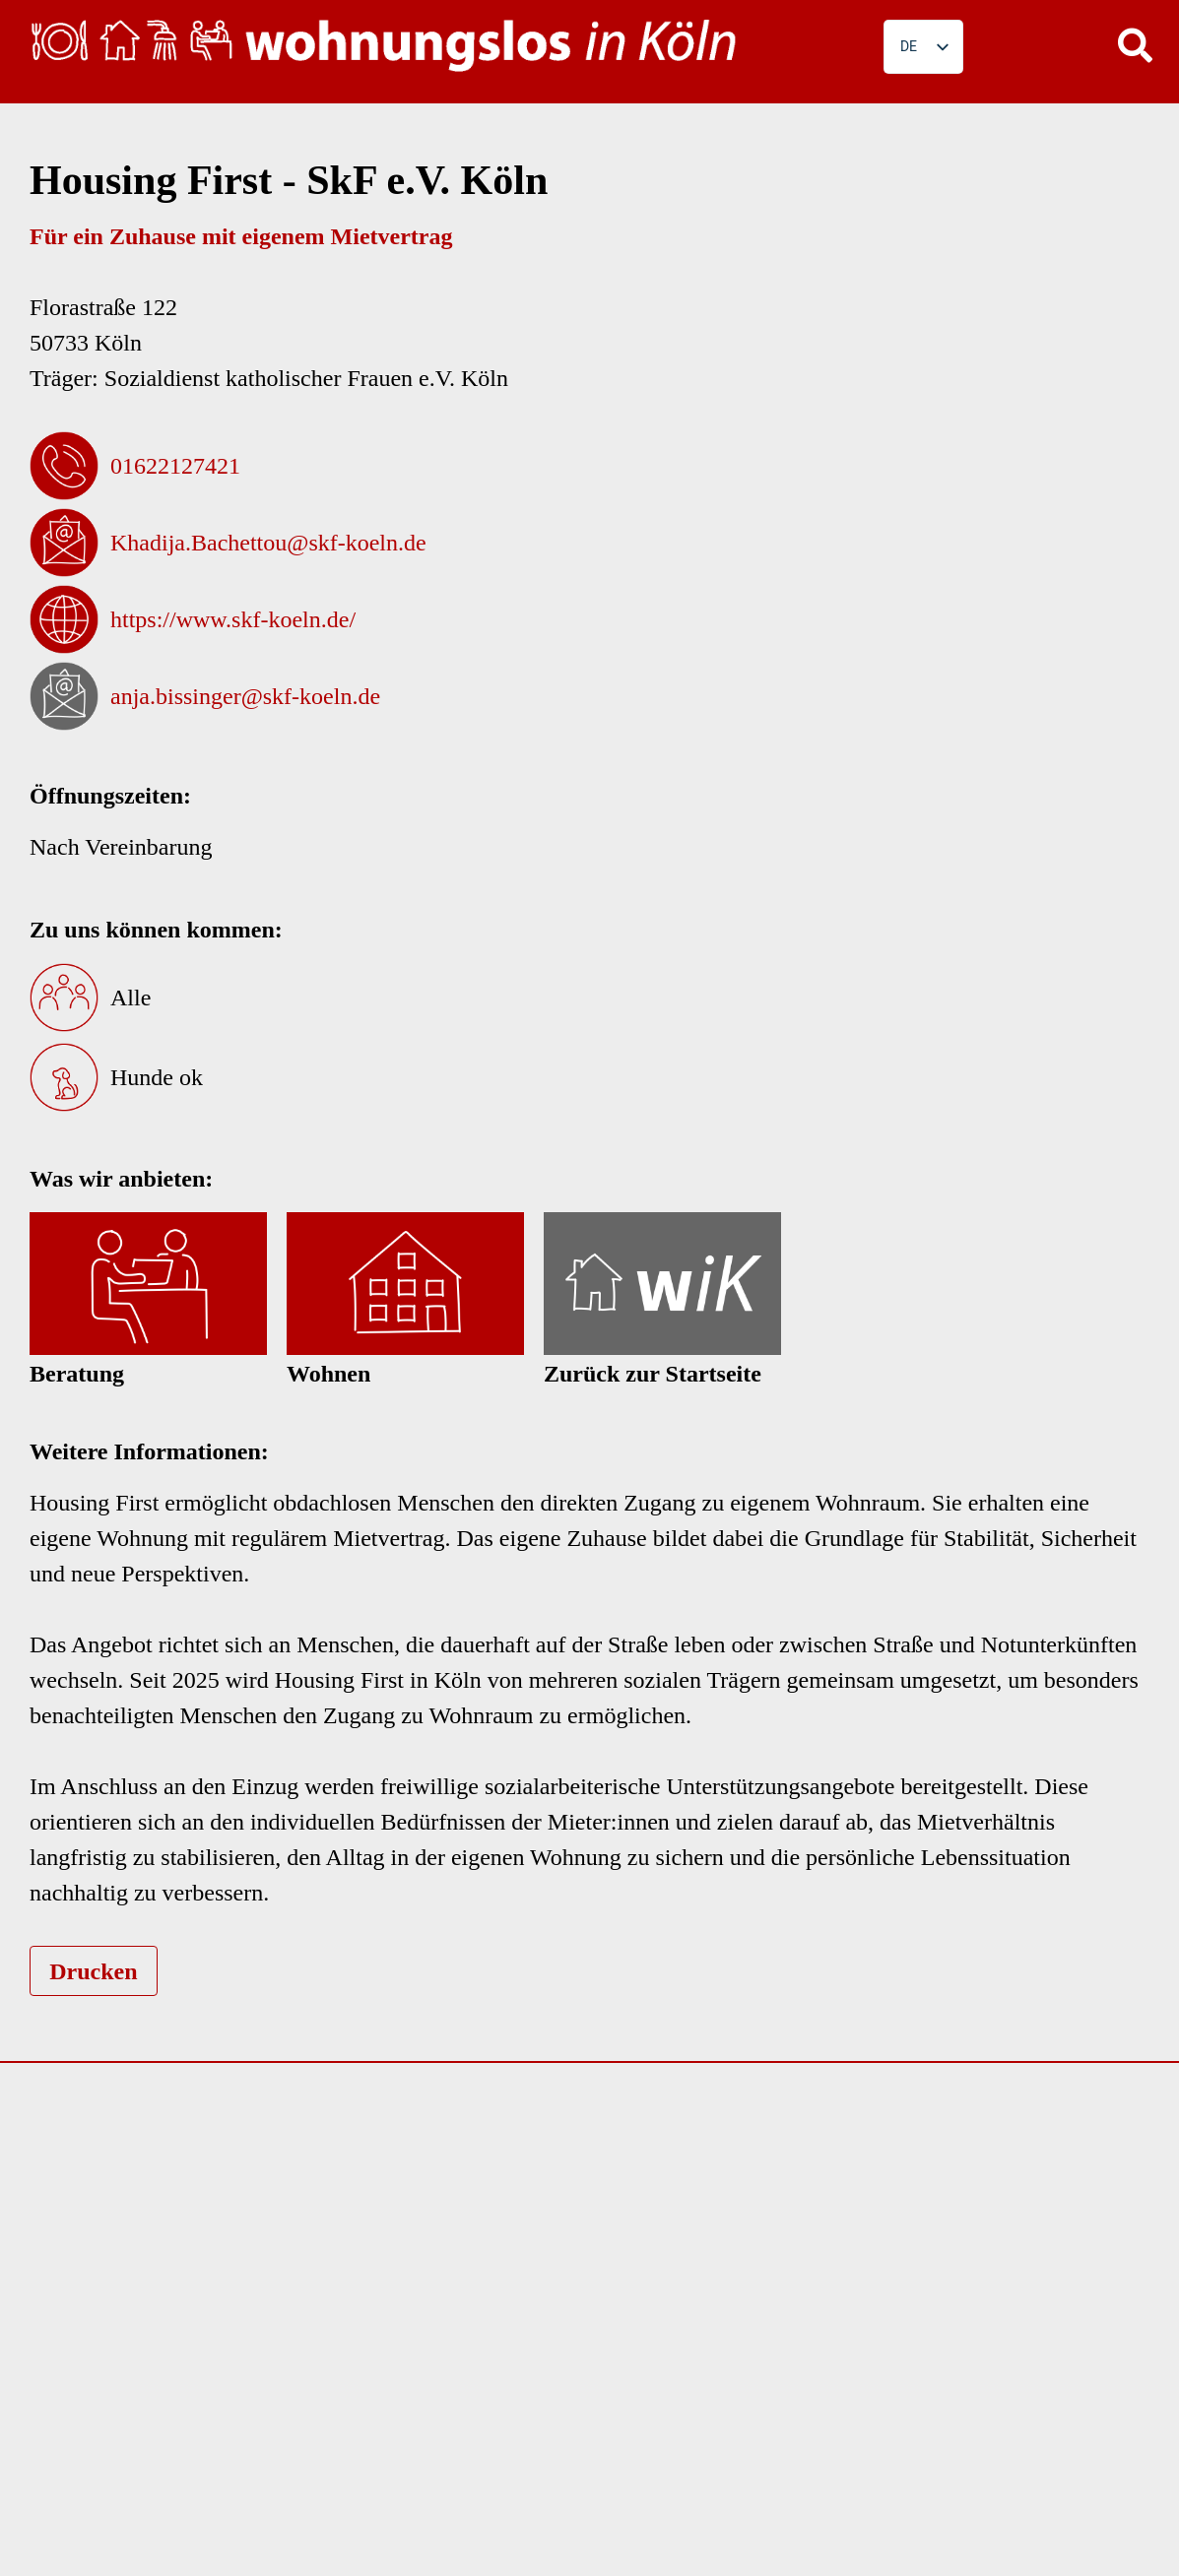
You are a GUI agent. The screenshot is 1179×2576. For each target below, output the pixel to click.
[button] (1134, 44)
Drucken (93, 1971)
